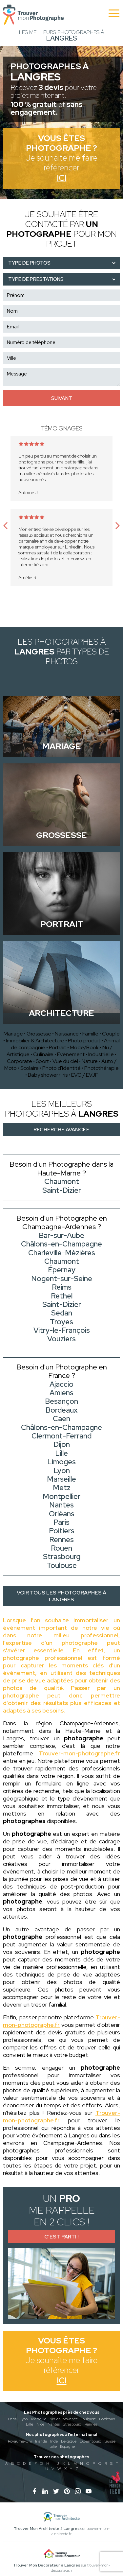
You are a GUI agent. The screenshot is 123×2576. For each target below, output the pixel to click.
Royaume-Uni (20, 2441)
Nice (40, 2424)
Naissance (67, 1033)
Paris (12, 2419)
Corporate (19, 1061)
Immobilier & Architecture (35, 1040)
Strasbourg (72, 2424)
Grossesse (39, 1033)
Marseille (38, 2419)
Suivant (61, 398)
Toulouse (88, 2419)
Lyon (24, 2419)
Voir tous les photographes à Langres (61, 1596)
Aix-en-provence (64, 2419)
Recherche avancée (61, 1129)
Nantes (54, 2424)
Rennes (91, 2424)
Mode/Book (84, 1047)
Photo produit (84, 1040)
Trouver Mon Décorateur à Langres (46, 2565)
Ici (62, 178)
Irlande (41, 2441)
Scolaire (29, 1068)
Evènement (71, 1054)
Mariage (13, 1033)
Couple (111, 1033)
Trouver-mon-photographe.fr (79, 1753)
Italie (53, 2446)
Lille (29, 2424)
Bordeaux (107, 2419)
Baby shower (43, 1074)
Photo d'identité (61, 1068)
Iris (65, 1074)
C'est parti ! (61, 2236)
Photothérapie (101, 1068)
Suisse (110, 2441)
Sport (42, 1061)
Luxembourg (90, 2441)
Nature (90, 1061)
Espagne (67, 2446)
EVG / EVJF (84, 1074)
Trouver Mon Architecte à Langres (46, 2528)
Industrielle (101, 1054)
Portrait (57, 1047)
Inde (54, 2441)
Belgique (68, 2441)
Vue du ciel (65, 1061)
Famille (90, 1033)
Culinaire (43, 1054)
